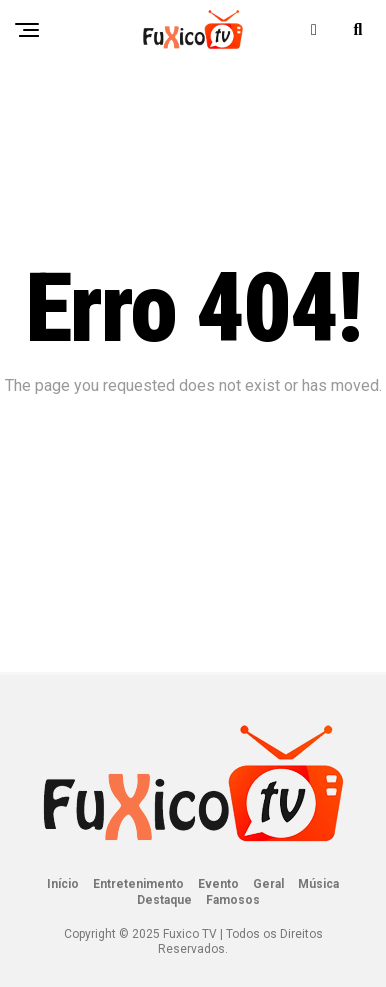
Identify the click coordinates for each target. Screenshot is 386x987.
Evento (218, 884)
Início (63, 884)
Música (318, 884)
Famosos (233, 900)
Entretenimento (138, 884)
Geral (268, 884)
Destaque (164, 900)
